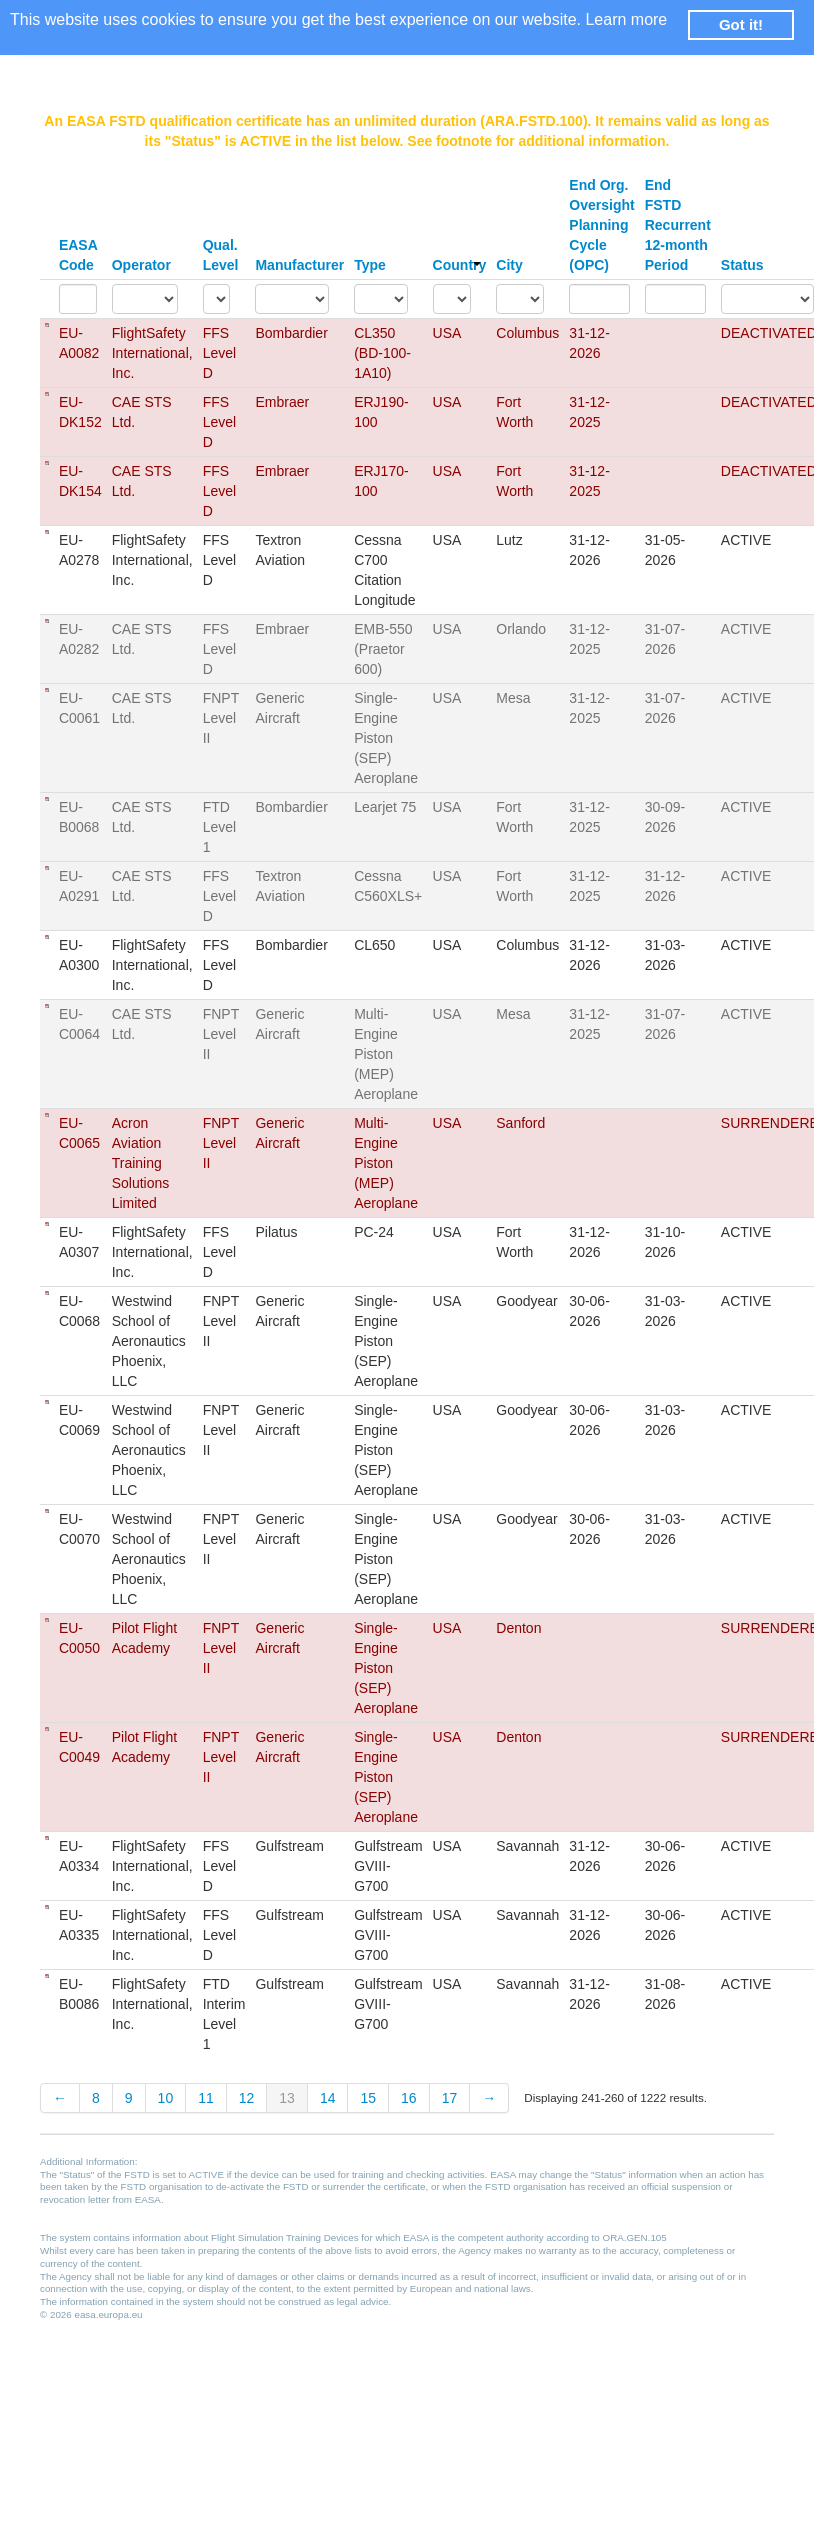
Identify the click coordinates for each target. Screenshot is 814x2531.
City (509, 265)
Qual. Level (221, 255)
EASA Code (78, 255)
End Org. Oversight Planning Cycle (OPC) (601, 225)
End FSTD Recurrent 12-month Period (678, 225)
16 (409, 2098)
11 (206, 2098)
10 (166, 2098)
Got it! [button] (741, 24)
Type (370, 265)
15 (368, 2098)
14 (328, 2098)
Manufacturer (299, 265)
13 (287, 2098)
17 (450, 2098)
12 (247, 2098)
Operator (141, 265)
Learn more (626, 19)
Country (460, 265)
